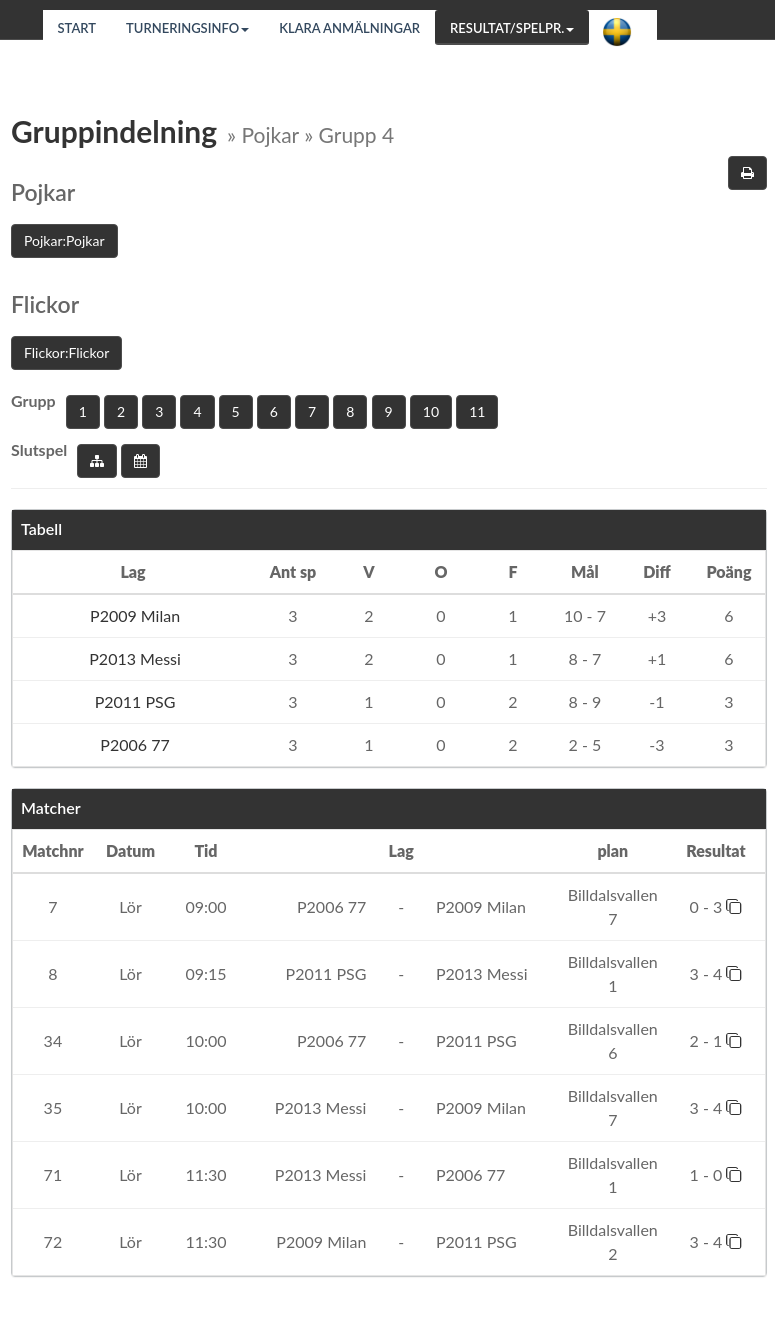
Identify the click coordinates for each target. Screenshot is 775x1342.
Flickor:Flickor (66, 352)
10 (431, 411)
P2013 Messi (133, 658)
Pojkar (43, 192)
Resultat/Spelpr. (512, 28)
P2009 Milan (133, 615)
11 (477, 411)
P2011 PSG (133, 701)
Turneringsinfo (187, 28)
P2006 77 (132, 744)
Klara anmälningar (349, 28)
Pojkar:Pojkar (64, 240)
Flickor (45, 304)
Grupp (33, 400)
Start (77, 28)
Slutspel (39, 449)
